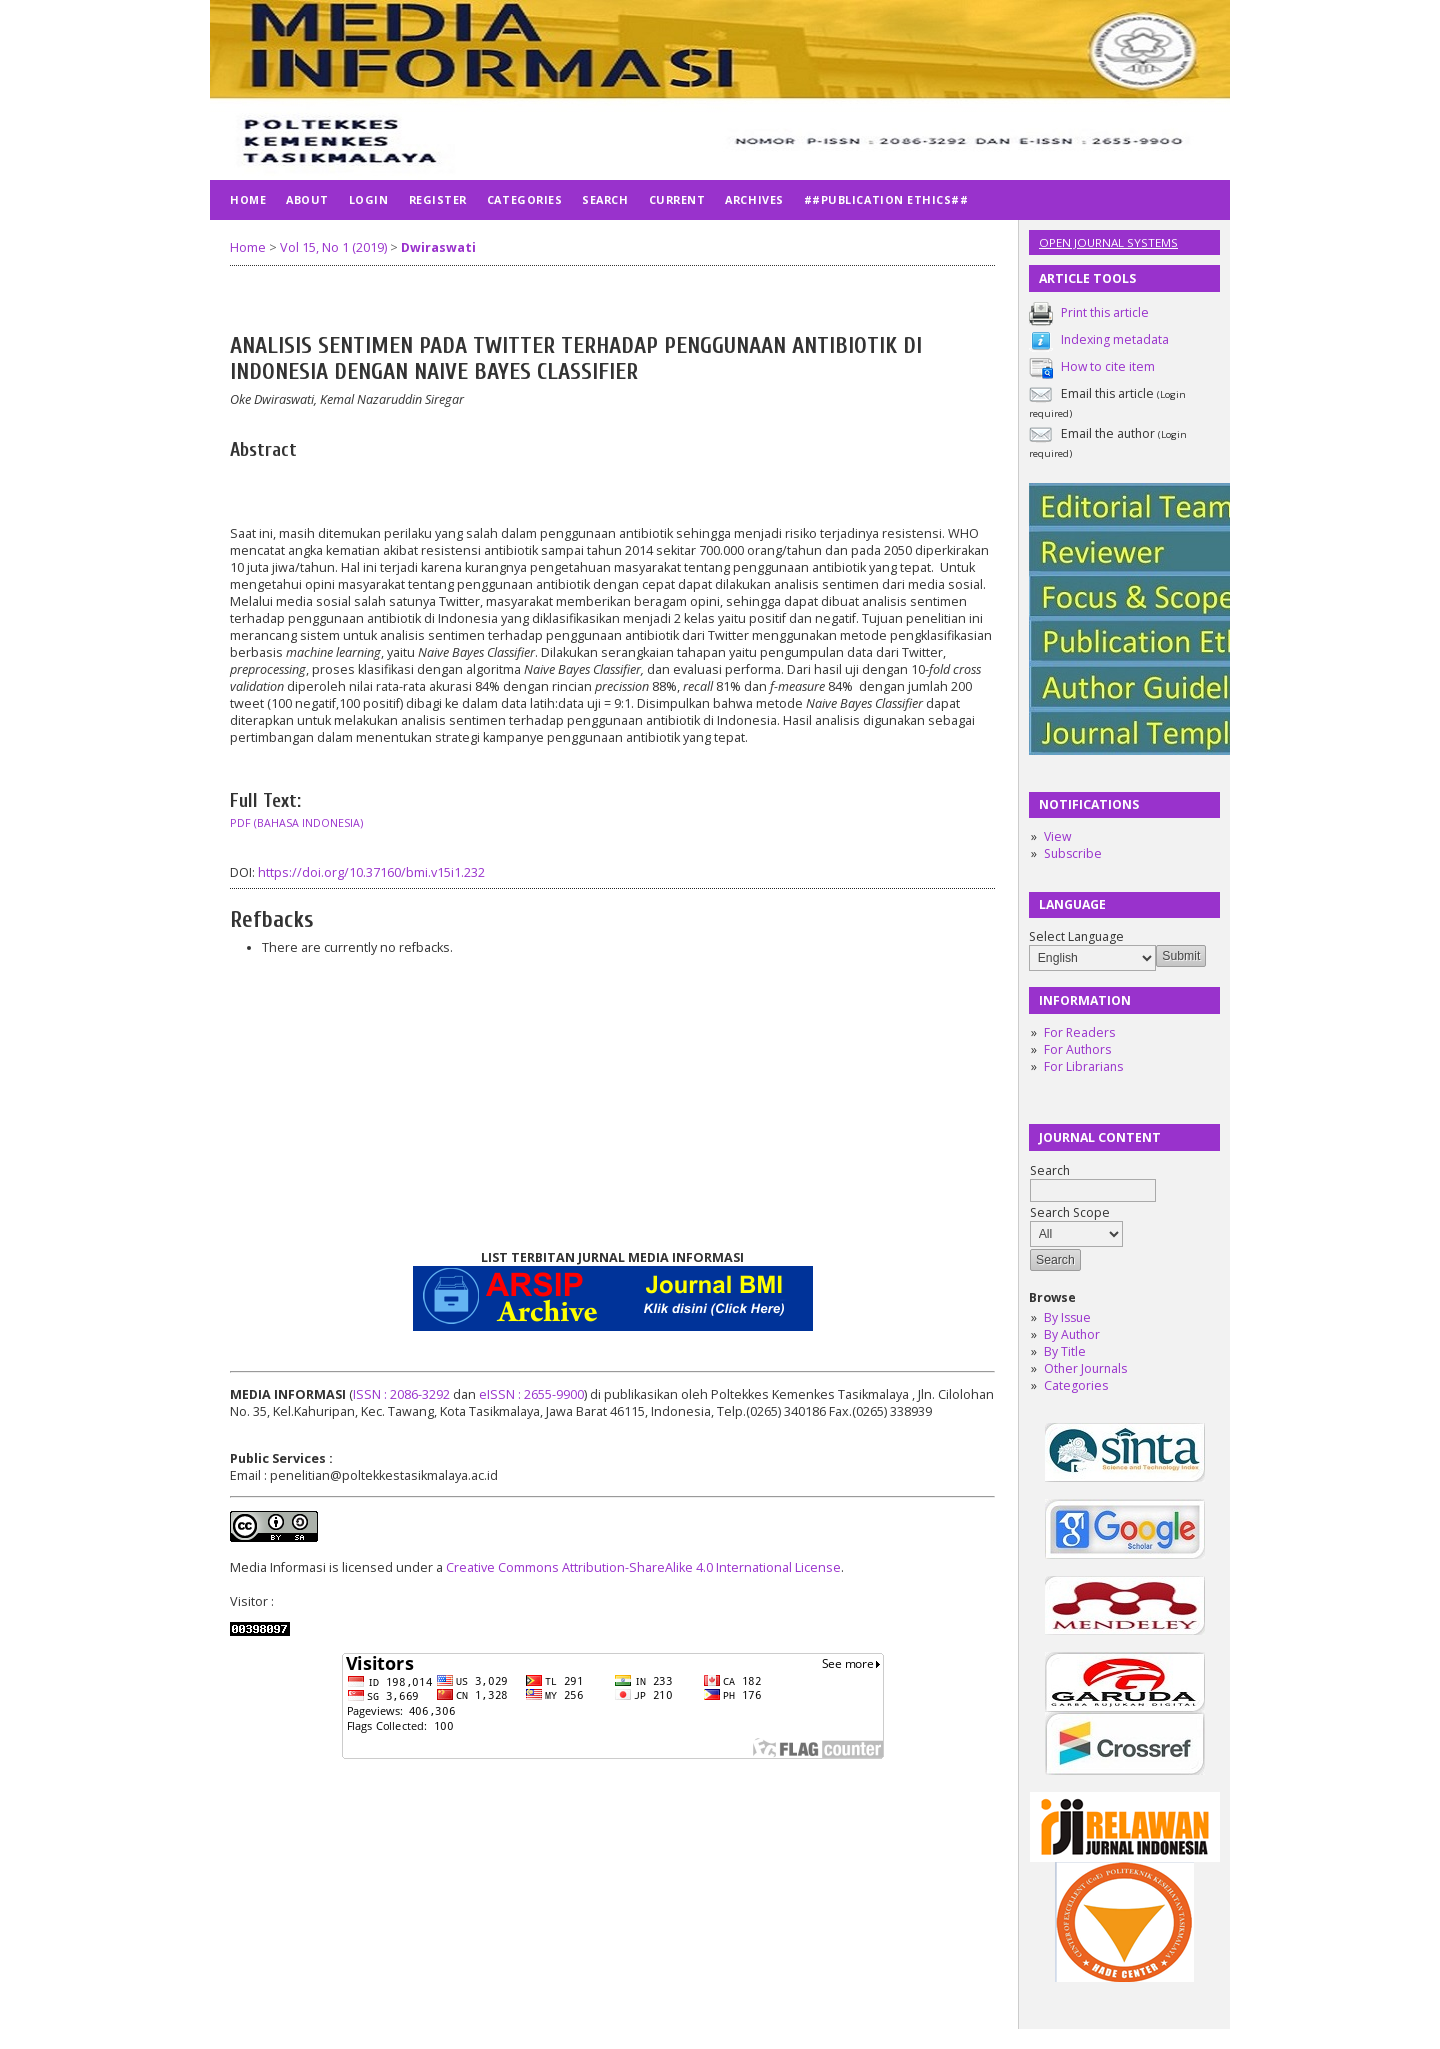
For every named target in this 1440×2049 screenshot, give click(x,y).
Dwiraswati (438, 247)
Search (605, 199)
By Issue (1067, 1317)
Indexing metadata (1115, 339)
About (307, 199)
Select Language (1076, 936)
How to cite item (1108, 366)
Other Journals (1085, 1368)
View (1057, 836)
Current (677, 199)
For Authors (1077, 1049)
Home (248, 199)
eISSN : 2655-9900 (531, 1394)
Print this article (1105, 312)
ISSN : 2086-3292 (401, 1394)
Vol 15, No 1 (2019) (333, 247)
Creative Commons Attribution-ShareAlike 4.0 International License (643, 1567)
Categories (1076, 1385)
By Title (1065, 1351)
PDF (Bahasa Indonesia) (296, 823)
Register (438, 199)
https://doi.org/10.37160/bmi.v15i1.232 (371, 872)
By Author (1072, 1334)
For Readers (1079, 1032)
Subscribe (1073, 853)
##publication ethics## (886, 199)
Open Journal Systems (1108, 242)
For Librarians (1083, 1066)
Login (369, 199)
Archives (754, 199)
